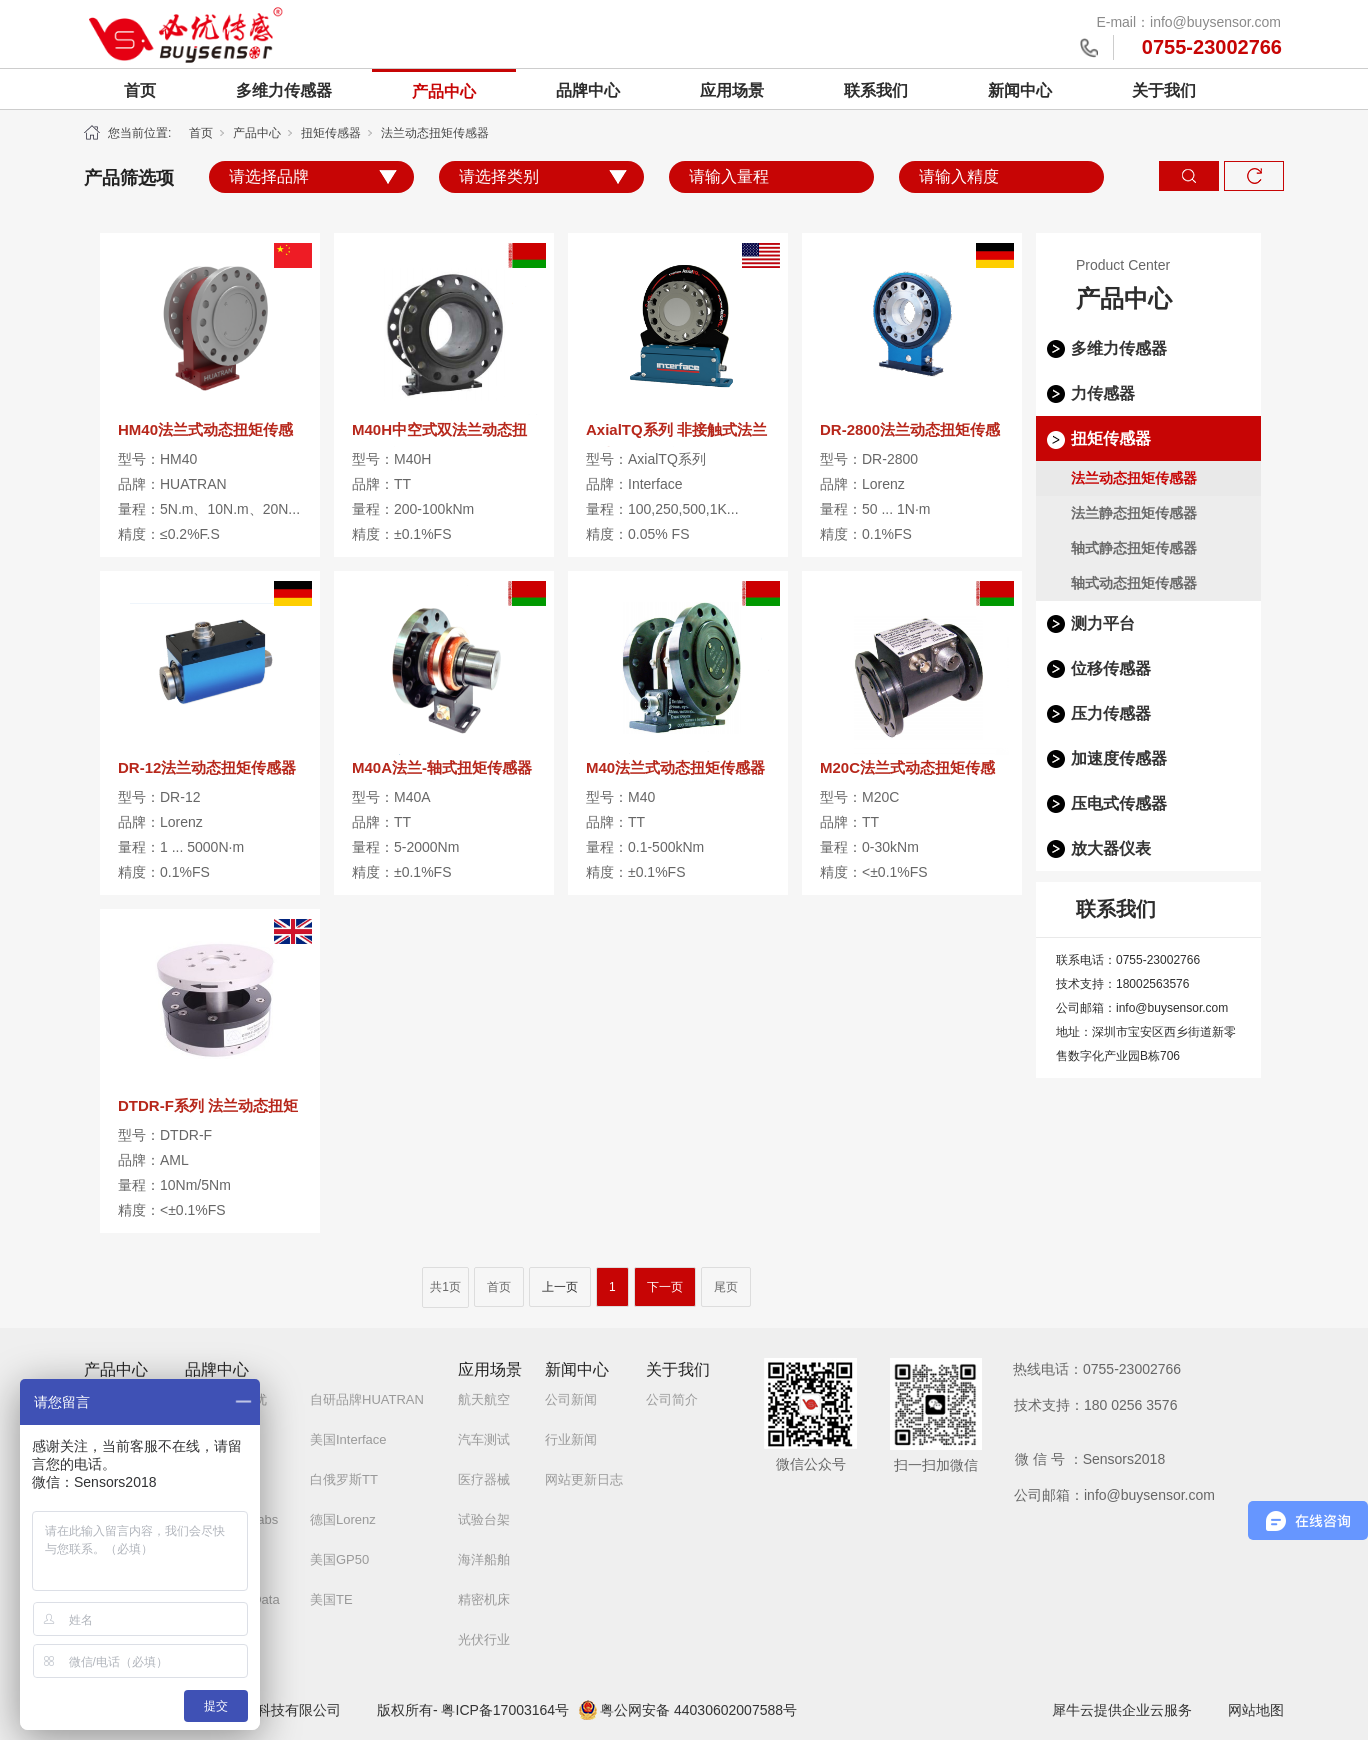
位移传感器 (1111, 668)
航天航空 (484, 1399)
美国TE (331, 1599)
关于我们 (1164, 90)
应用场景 (732, 90)
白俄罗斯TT (344, 1479)
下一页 (665, 1287)
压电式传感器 (1119, 803)
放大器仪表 (1111, 848)
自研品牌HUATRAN (367, 1399)
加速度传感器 (1119, 758)
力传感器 (1103, 393)
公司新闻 (571, 1399)
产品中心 (444, 91)
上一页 (560, 1287)
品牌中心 (588, 90)
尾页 (726, 1287)
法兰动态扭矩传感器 (435, 133)
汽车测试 (484, 1439)
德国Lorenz (343, 1519)
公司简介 (672, 1399)
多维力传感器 (284, 90)
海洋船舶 (484, 1559)
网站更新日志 (584, 1479)
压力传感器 (1111, 713)
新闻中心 (1020, 90)
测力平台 (1103, 623)
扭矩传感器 (331, 133)
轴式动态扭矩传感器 (1134, 583)
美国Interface (348, 1439)
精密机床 (484, 1599)
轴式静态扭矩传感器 (1134, 548)
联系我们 (876, 90)
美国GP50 (339, 1559)
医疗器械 (484, 1479)
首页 (140, 90)
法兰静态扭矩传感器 (1134, 513)
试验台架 (484, 1519)
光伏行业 (484, 1639)
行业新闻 (571, 1439)
